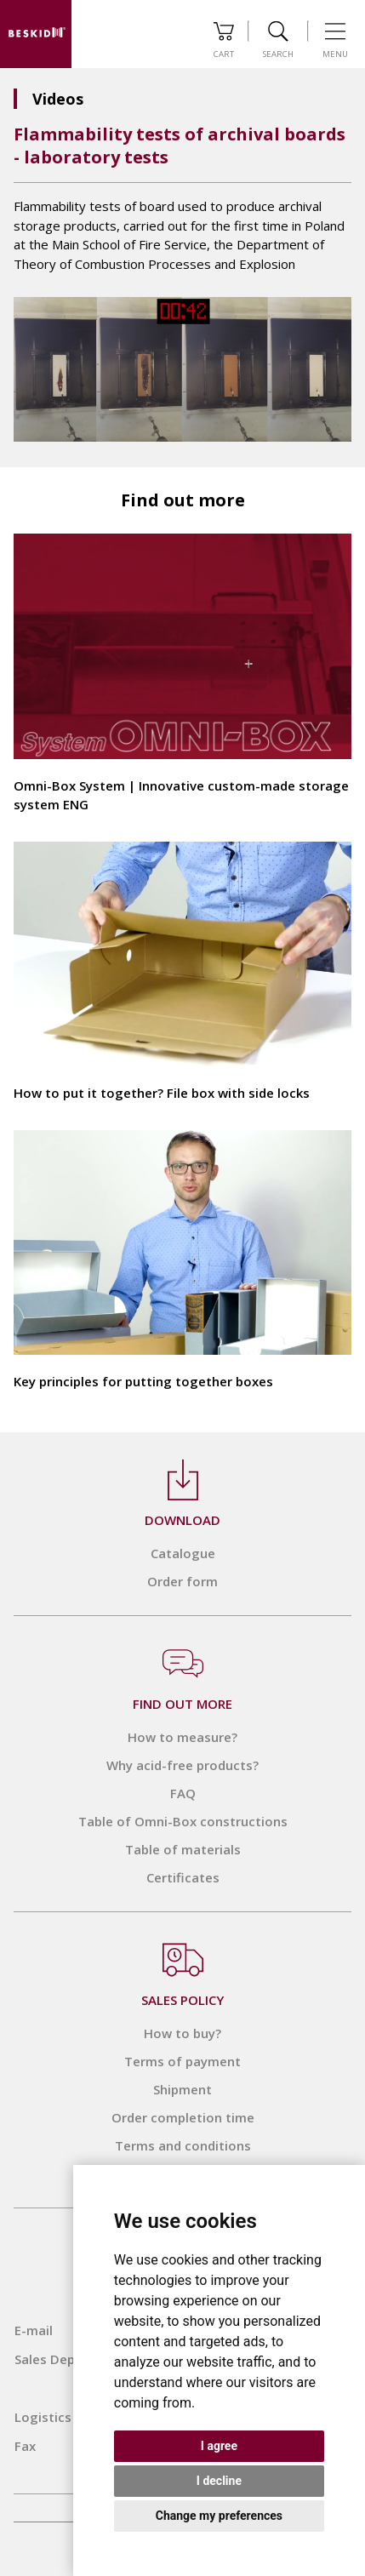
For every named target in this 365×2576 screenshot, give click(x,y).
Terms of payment (182, 2061)
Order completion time (182, 2117)
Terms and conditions (183, 2145)
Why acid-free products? (182, 1764)
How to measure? (182, 1736)
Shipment (182, 2089)
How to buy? (182, 2033)
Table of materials (183, 1849)
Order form (182, 1581)
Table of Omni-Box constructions (183, 1821)
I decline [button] (219, 2480)
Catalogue (183, 1553)
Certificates (183, 1877)
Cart (224, 40)
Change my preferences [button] (219, 2515)
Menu (335, 40)
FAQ (183, 1793)
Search (278, 40)
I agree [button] (219, 2446)
